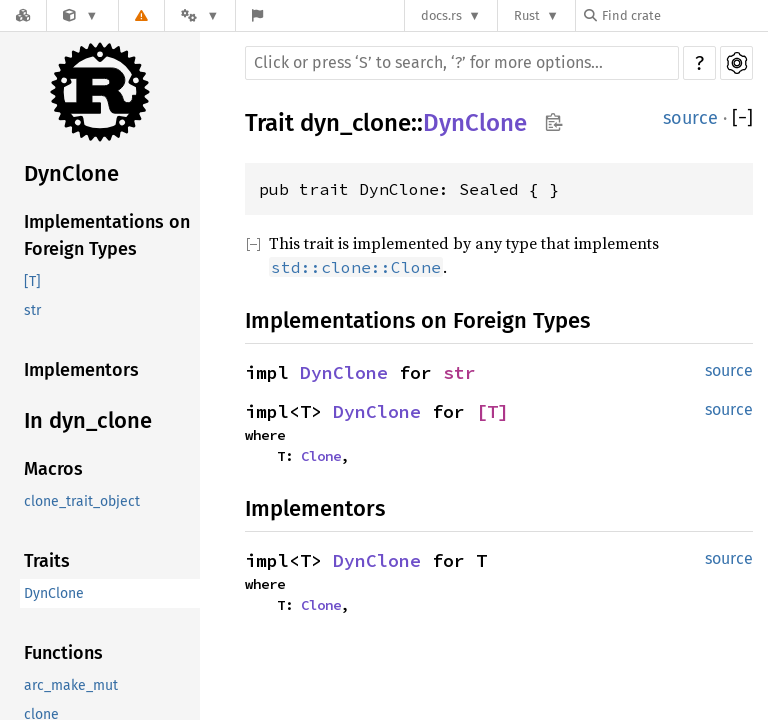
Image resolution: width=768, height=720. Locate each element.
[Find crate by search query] (684, 15)
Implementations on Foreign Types (107, 235)
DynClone (71, 173)
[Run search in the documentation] (462, 63)
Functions (63, 653)
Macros (53, 469)
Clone (321, 456)
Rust (527, 15)
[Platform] (200, 15)
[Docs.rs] (23, 15)
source (690, 118)
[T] (32, 281)
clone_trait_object (82, 501)
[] (742, 118)
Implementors (81, 370)
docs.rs (441, 15)
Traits (47, 561)
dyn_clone (355, 123)
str (32, 310)
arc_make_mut (71, 685)
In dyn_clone (88, 420)
